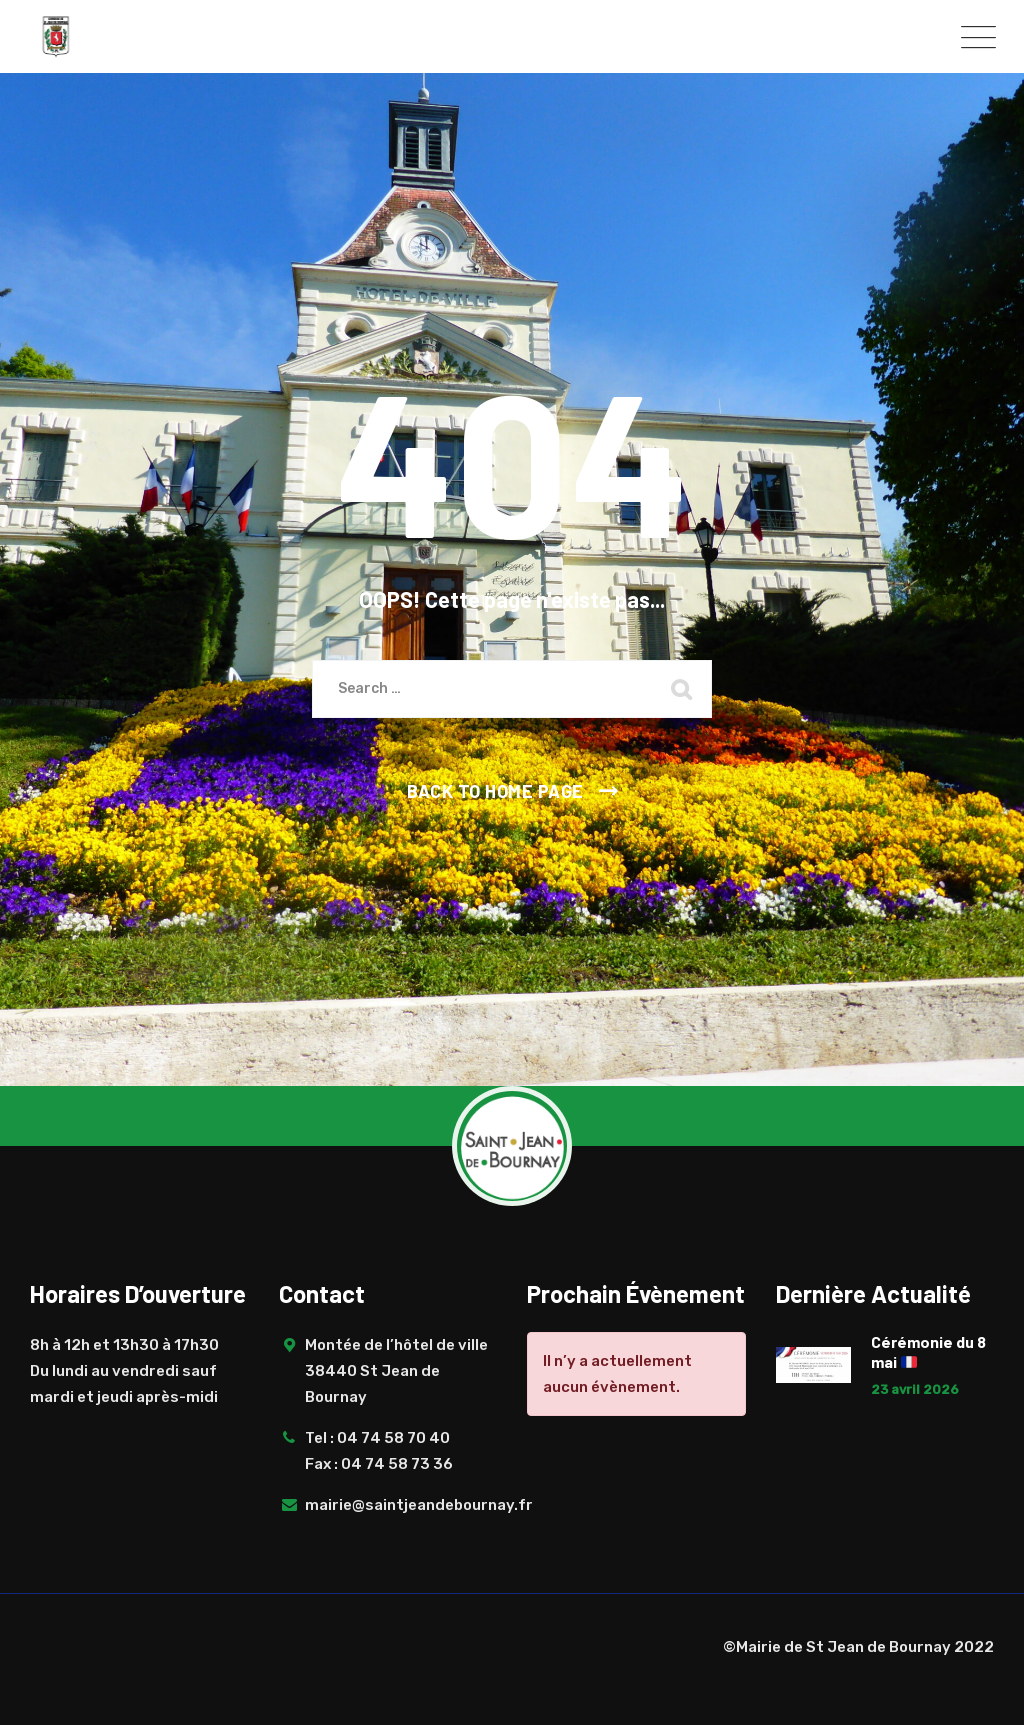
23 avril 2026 (915, 1389)
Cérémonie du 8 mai (928, 1351)
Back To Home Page (495, 791)
